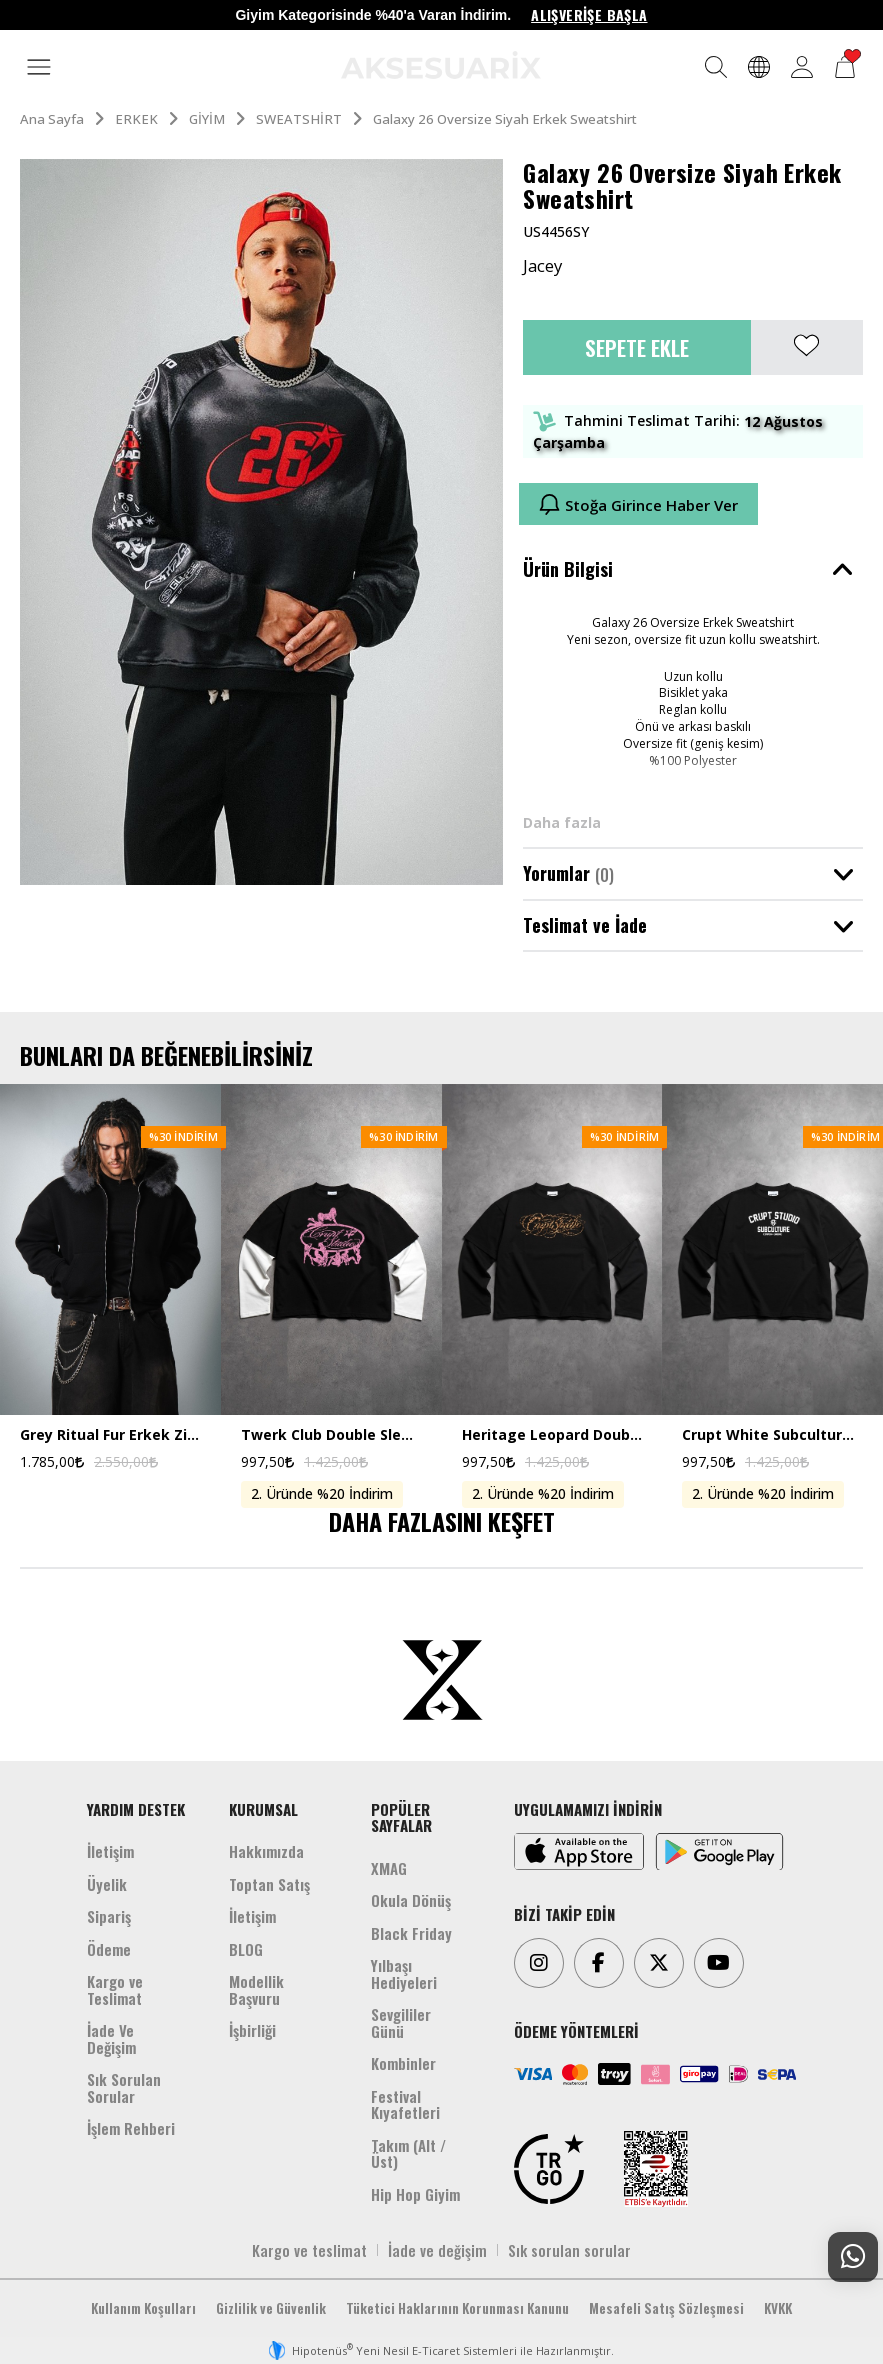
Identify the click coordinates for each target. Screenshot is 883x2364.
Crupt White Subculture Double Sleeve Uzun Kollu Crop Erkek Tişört (772, 1435)
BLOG (246, 1949)
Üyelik (107, 1884)
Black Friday (411, 1933)
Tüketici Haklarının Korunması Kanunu (457, 2308)
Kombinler (403, 2063)
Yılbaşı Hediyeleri (404, 1973)
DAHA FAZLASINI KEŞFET (442, 1521)
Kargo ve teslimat (309, 2250)
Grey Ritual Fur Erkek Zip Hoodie (110, 1435)
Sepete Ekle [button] (637, 347)
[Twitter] (659, 1963)
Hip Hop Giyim (415, 2194)
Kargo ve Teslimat (115, 1989)
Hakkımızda (266, 1851)
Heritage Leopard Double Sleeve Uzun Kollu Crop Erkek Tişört (552, 1435)
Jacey (542, 266)
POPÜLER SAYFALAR (401, 1817)
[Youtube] (719, 1963)
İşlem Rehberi (131, 2128)
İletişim (110, 1851)
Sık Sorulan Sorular (124, 2087)
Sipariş (109, 1916)
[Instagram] (539, 1963)
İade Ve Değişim (111, 2038)
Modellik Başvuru (256, 1989)
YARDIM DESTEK (136, 1809)
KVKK (778, 2308)
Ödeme (109, 1949)
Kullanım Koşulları (143, 2308)
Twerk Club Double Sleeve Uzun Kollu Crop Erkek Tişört (331, 1435)
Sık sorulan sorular (569, 2250)
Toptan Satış (269, 1884)
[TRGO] (549, 2169)
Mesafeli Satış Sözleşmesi (666, 2308)
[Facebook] (599, 1963)
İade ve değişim (437, 2250)
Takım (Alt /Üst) (408, 2153)
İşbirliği (252, 2030)
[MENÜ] (39, 68)
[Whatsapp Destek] (853, 2257)
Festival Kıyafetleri (405, 2104)
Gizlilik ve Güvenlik (271, 2308)
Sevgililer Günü (401, 2022)
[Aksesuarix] (441, 65)
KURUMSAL (263, 1809)
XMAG (389, 1868)
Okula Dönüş (411, 1900)
